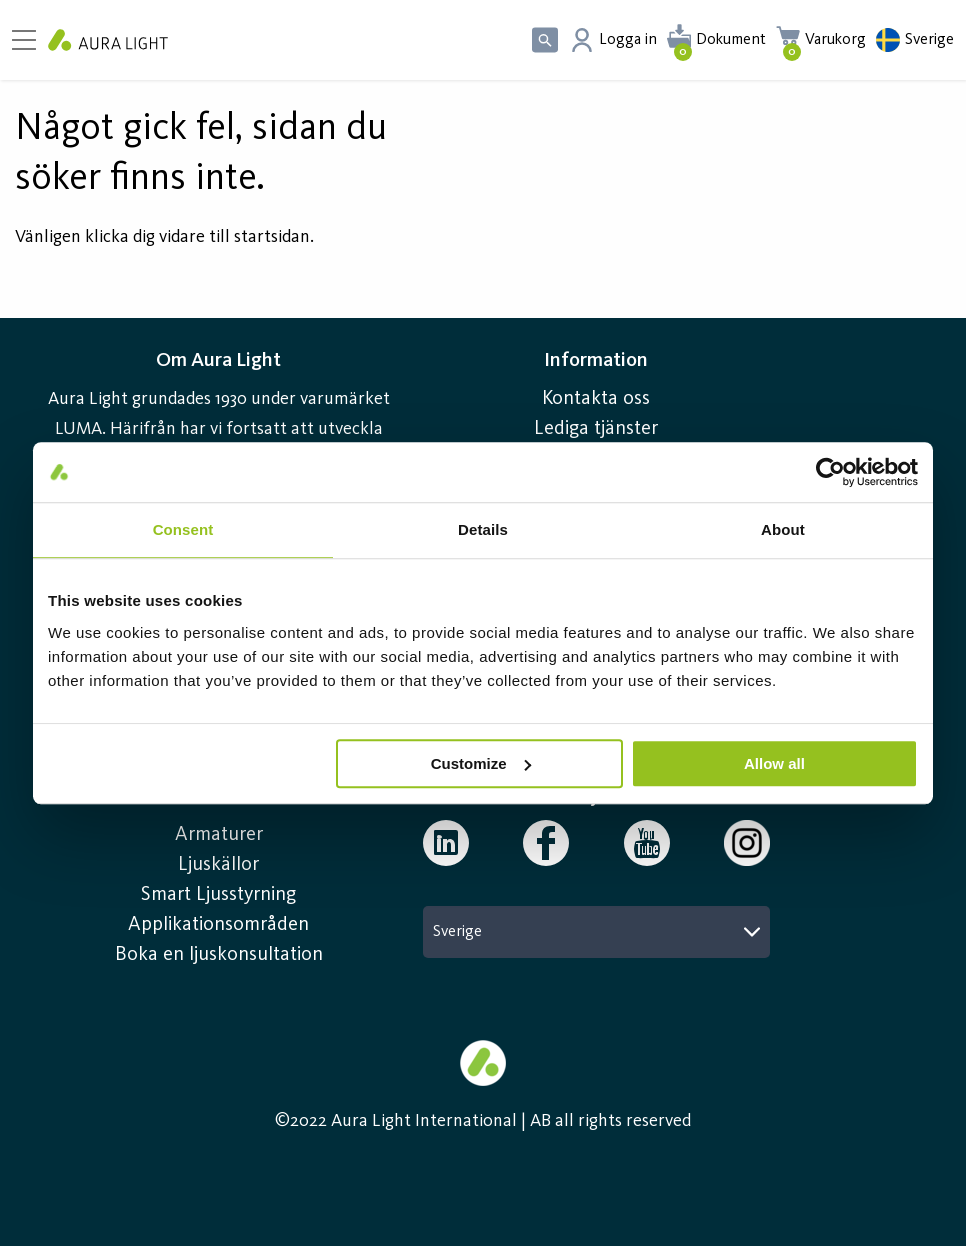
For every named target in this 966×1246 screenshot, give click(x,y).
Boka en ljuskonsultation (219, 955)
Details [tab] (483, 529)
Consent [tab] (183, 529)
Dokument (731, 40)
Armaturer (219, 835)
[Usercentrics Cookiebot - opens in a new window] (830, 472)
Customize (481, 763)
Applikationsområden (218, 925)
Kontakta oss (596, 399)
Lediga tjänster (596, 429)
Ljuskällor (218, 865)
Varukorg (835, 40)
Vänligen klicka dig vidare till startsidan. (164, 237)
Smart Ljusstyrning (218, 895)
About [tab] (783, 529)
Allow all (774, 763)
